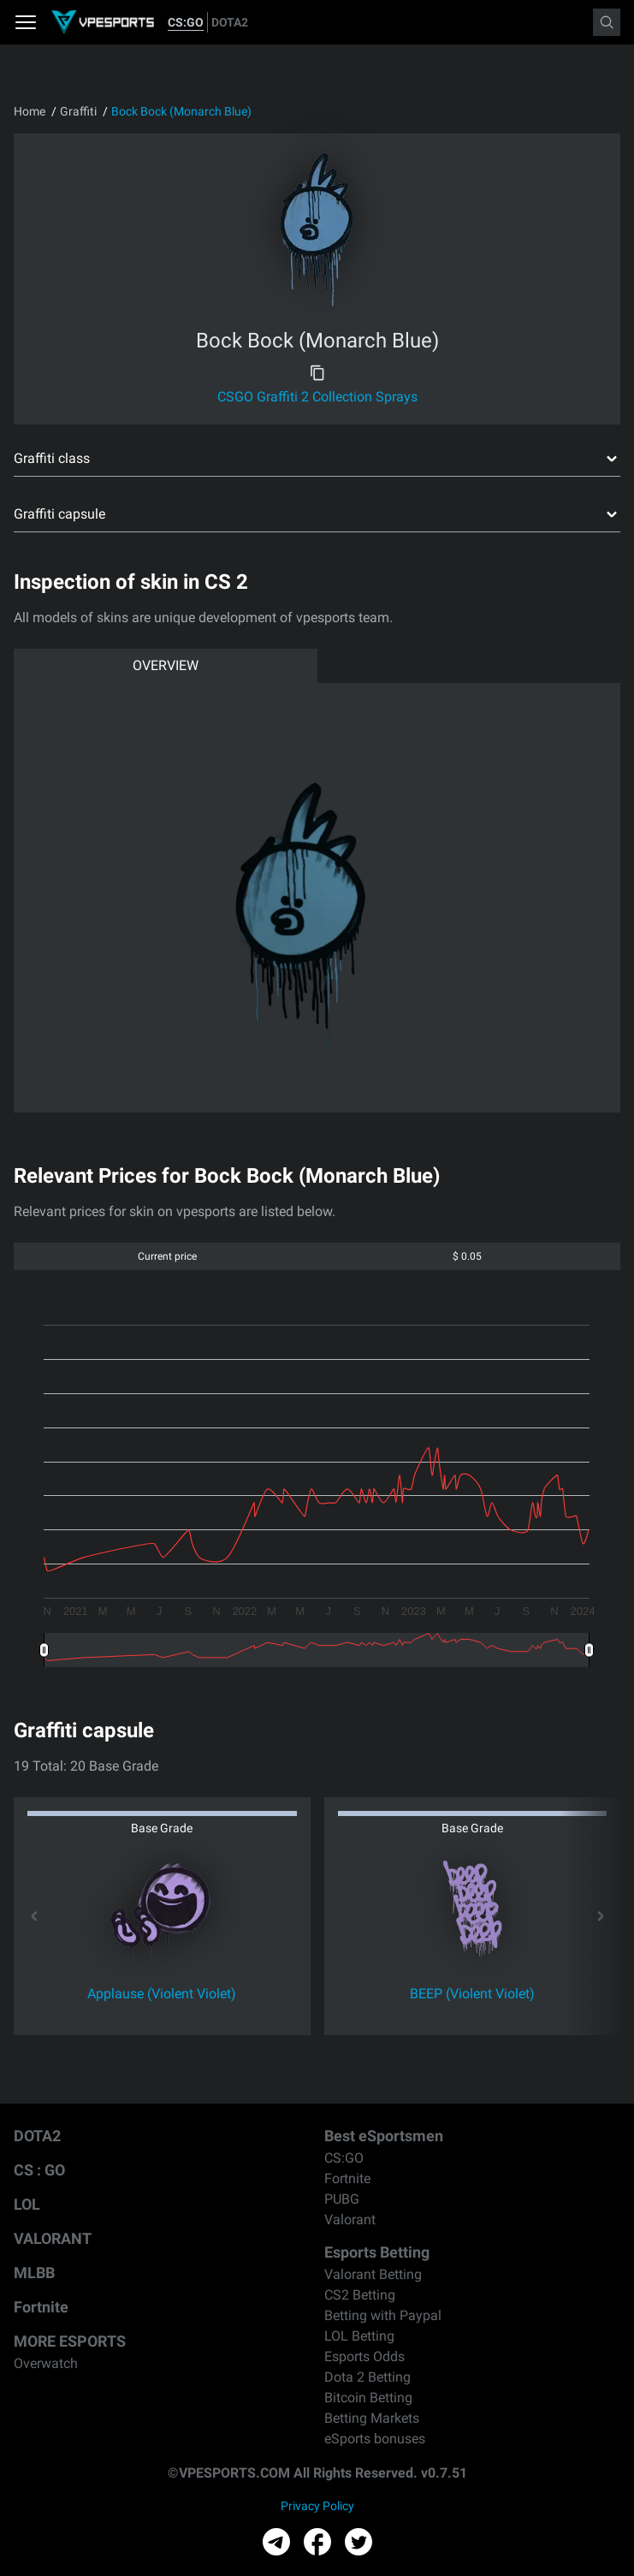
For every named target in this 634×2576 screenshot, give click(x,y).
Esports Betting (377, 2252)
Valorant (350, 2219)
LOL (27, 2204)
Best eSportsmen (383, 2136)
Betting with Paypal (382, 2315)
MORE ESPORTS (70, 2341)
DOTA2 (229, 22)
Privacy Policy (317, 2506)
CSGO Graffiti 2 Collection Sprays (317, 397)
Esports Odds (364, 2356)
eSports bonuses (374, 2439)
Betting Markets (371, 2418)
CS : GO (39, 2170)
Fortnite (41, 2307)
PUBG (341, 2199)
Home (29, 111)
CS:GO (186, 22)
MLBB (34, 2273)
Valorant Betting (373, 2274)
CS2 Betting (359, 2295)
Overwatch (46, 2363)
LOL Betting (359, 2336)
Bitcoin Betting (368, 2397)
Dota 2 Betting (367, 2377)
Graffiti (78, 111)
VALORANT (53, 2238)
